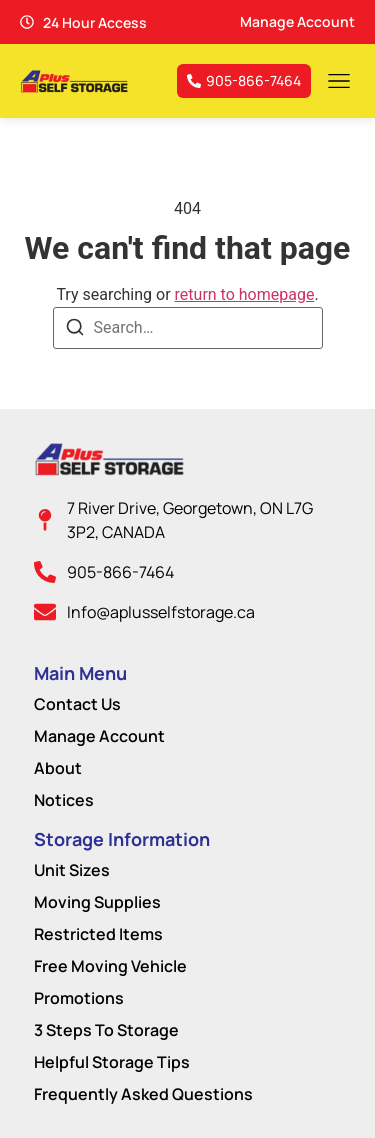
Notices (64, 800)
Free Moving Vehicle (110, 966)
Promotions (79, 998)
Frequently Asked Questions (143, 1094)
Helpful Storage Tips (112, 1062)
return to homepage (245, 294)
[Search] (75, 330)
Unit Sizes (72, 870)
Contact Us (77, 704)
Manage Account (99, 736)
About (58, 768)
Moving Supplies (97, 902)
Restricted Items (98, 934)
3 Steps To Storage (106, 1030)
